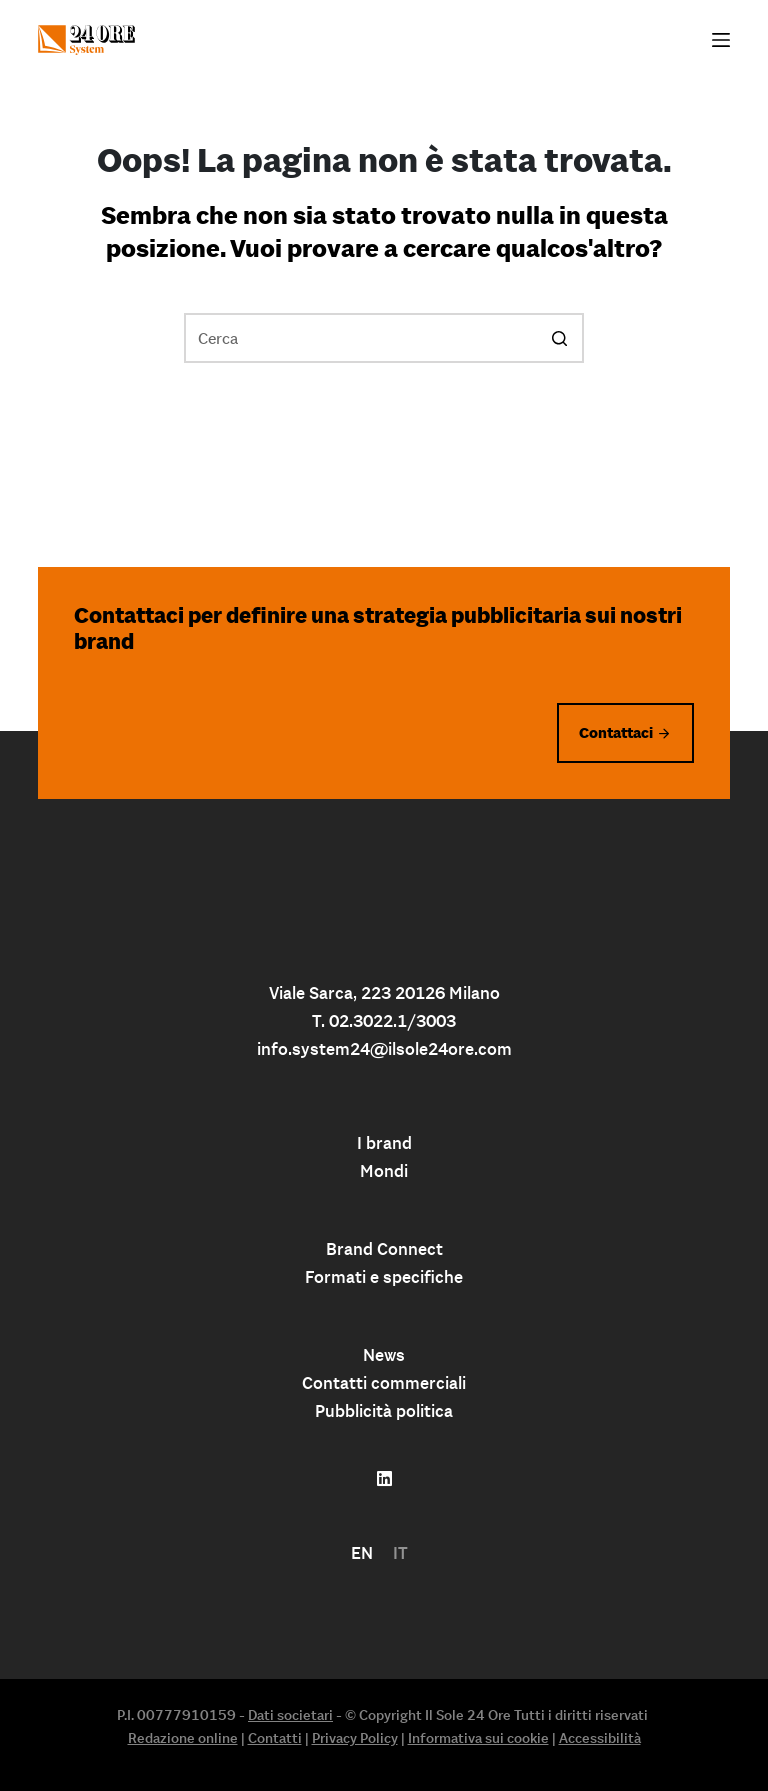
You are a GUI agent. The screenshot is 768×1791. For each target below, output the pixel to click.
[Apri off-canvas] (721, 40)
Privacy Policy (355, 1738)
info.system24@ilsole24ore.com (384, 1049)
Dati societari (290, 1715)
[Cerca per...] (384, 338)
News (384, 1355)
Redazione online (183, 1738)
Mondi (384, 1171)
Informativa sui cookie (478, 1738)
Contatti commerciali (384, 1383)
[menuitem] (362, 1553)
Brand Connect (384, 1249)
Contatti (275, 1738)
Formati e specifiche (384, 1277)
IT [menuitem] (400, 1553)
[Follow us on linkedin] (384, 1479)
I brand (384, 1143)
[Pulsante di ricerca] (559, 338)
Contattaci (616, 732)
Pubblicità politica (384, 1411)
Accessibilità (600, 1738)
